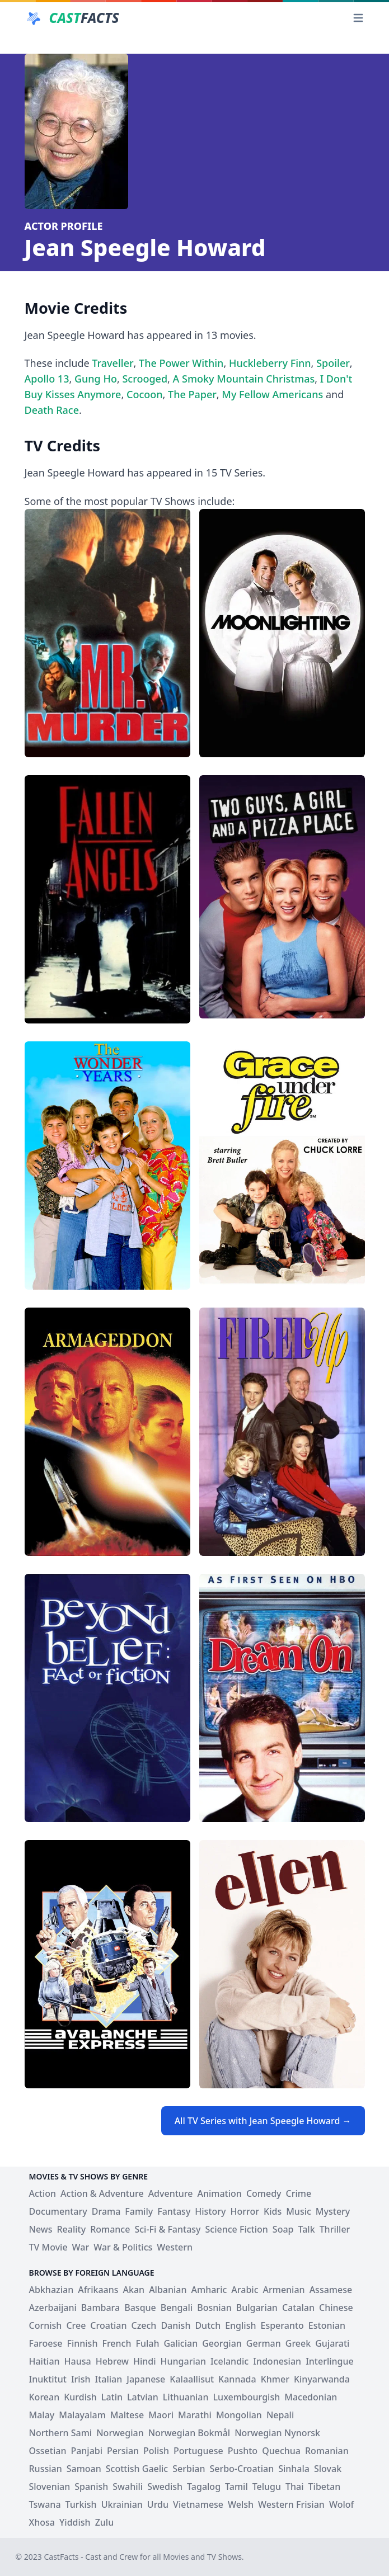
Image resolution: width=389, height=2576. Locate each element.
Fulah (147, 2343)
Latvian (142, 2397)
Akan (134, 2290)
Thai (294, 2486)
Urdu (157, 2504)
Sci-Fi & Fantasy (167, 2229)
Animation (219, 2193)
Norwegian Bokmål (189, 2433)
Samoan (84, 2468)
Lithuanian (186, 2397)
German (263, 2343)
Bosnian (214, 2307)
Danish (175, 2325)
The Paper (192, 394)
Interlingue (330, 2361)
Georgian (222, 2343)
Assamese (331, 2290)
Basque (140, 2307)
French (116, 2343)
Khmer (275, 2379)
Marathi (195, 2415)
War (81, 2247)
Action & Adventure (102, 2193)
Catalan (298, 2307)
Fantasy (173, 2211)
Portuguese (198, 2451)
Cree (76, 2325)
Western (175, 2247)
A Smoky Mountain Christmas (244, 378)
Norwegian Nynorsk (277, 2433)
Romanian (327, 2451)
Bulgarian (257, 2307)
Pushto (243, 2451)
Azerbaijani (53, 2307)
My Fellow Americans (272, 394)
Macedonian (310, 2397)
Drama (106, 2211)
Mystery (333, 2211)
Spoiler (333, 363)
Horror (245, 2211)
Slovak (327, 2468)
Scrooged (144, 378)
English (240, 2325)
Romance (110, 2229)
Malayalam (82, 2415)
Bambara (100, 2307)
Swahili (128, 2486)
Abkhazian (51, 2290)
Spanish (91, 2486)
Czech (144, 2325)
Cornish (45, 2325)
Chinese (336, 2307)
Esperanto (281, 2325)
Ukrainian (122, 2504)
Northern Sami (60, 2433)
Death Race (52, 410)
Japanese (145, 2379)
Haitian (44, 2361)
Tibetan (324, 2486)
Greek (298, 2343)
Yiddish (75, 2522)
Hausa (77, 2361)
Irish (81, 2379)
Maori (161, 2415)
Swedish (164, 2486)
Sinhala (294, 2468)
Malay (42, 2415)
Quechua (281, 2451)
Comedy (264, 2193)
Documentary (58, 2211)
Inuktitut (48, 2379)
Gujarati (332, 2343)
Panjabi (86, 2451)
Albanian (167, 2290)
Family (139, 2211)
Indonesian (277, 2361)
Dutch (208, 2325)
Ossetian (48, 2451)
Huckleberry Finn (270, 363)
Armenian (284, 2290)
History (210, 2211)
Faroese (46, 2343)
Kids (273, 2211)
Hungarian (183, 2361)
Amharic (209, 2290)
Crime (299, 2193)
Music (298, 2211)
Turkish (81, 2504)
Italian (108, 2379)
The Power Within (181, 363)
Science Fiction (236, 2229)
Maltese (127, 2415)
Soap (283, 2229)
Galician (180, 2343)
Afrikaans (98, 2290)
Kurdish (80, 2397)
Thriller (335, 2229)
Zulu (104, 2522)
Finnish (82, 2343)
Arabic (244, 2290)
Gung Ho (95, 378)
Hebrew (112, 2361)
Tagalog (204, 2486)
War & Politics (122, 2247)
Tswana (45, 2504)
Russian (45, 2468)
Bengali (177, 2307)
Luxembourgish (246, 2397)
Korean (44, 2397)
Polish (156, 2451)
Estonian (326, 2325)
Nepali (280, 2415)
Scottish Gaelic (137, 2468)
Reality (71, 2229)
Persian (123, 2451)
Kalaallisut (192, 2379)
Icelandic (229, 2361)
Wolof (341, 2504)
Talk (306, 2229)
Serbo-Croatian (241, 2468)
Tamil (236, 2486)
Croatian (108, 2325)
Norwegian (119, 2433)
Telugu (266, 2486)
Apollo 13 (47, 378)
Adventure (170, 2193)
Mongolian (239, 2415)
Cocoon (144, 394)
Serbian (188, 2468)
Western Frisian (291, 2504)
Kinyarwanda (322, 2379)
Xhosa (42, 2522)
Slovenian (50, 2486)
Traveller (112, 363)
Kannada (237, 2379)
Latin (112, 2397)
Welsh (241, 2504)
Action (43, 2193)
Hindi (144, 2361)
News (41, 2229)
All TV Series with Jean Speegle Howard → (263, 2121)
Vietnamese (198, 2504)
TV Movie (48, 2247)
